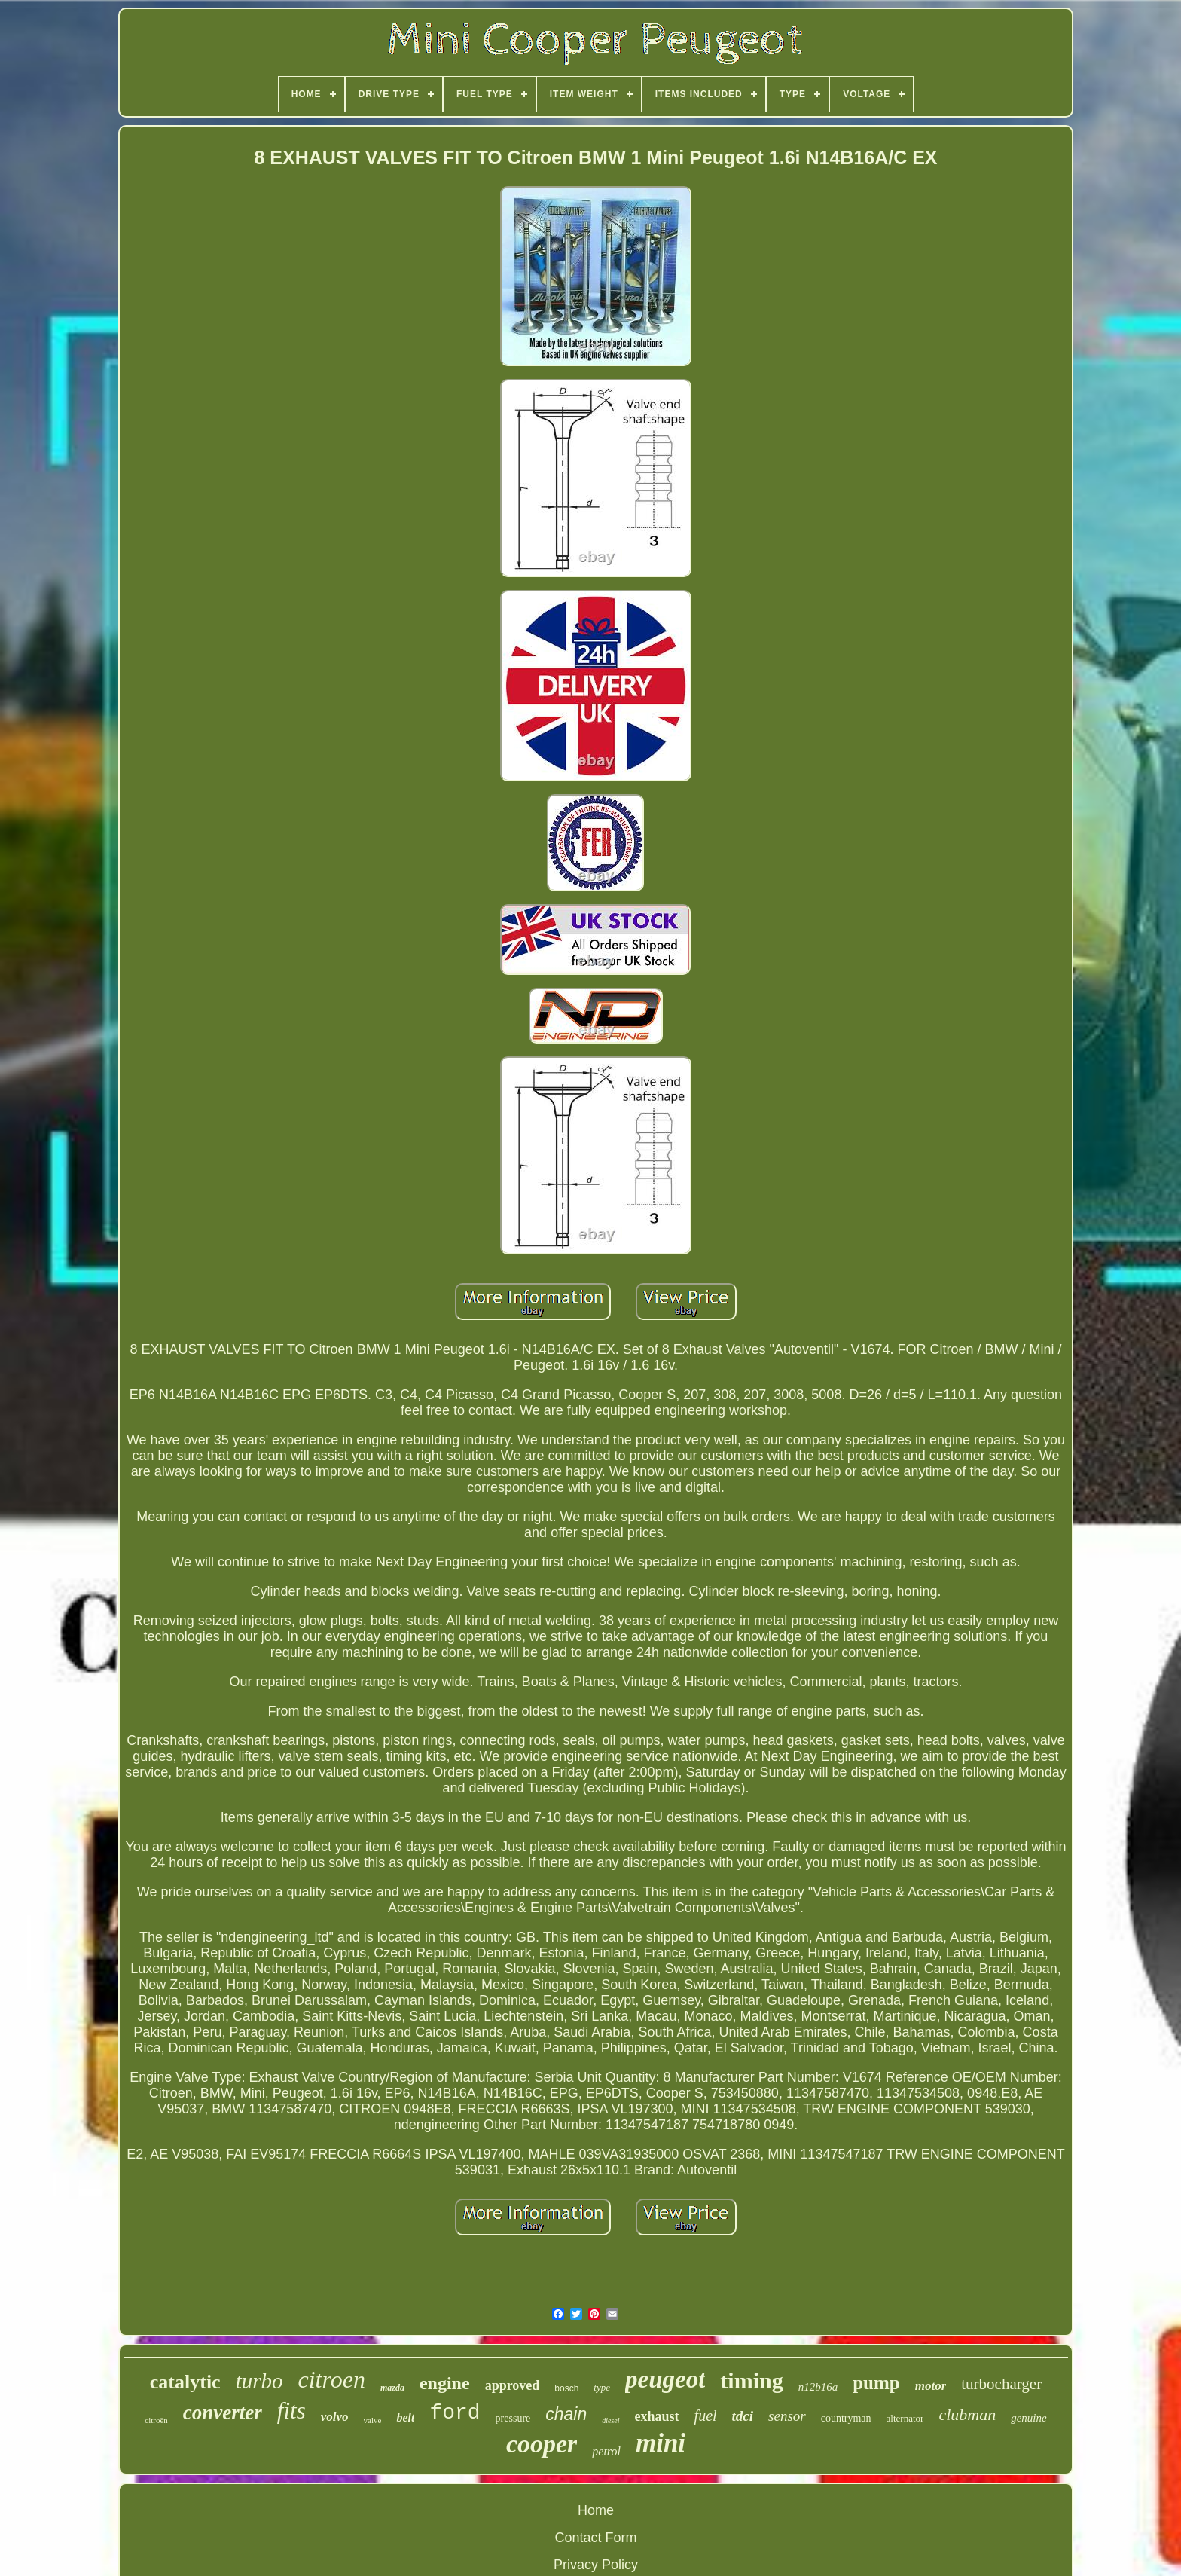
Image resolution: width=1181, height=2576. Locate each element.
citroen (331, 2379)
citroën (156, 2420)
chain (566, 2414)
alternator (905, 2418)
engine (445, 2383)
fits (291, 2410)
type (602, 2387)
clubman (967, 2414)
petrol (606, 2451)
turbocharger (1001, 2384)
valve (373, 2420)
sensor (787, 2416)
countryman (846, 2418)
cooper (541, 2444)
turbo (259, 2381)
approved (512, 2385)
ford (454, 2413)
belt (405, 2417)
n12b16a (818, 2387)
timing (751, 2380)
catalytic (185, 2382)
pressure (513, 2418)
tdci (743, 2416)
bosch (566, 2388)
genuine (1028, 2418)
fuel (705, 2415)
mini (660, 2443)
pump (876, 2383)
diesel (610, 2420)
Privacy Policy (596, 2564)
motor (931, 2386)
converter (222, 2412)
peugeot (665, 2379)
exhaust (657, 2416)
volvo (335, 2416)
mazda (392, 2387)
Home (596, 2510)
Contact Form (595, 2537)
